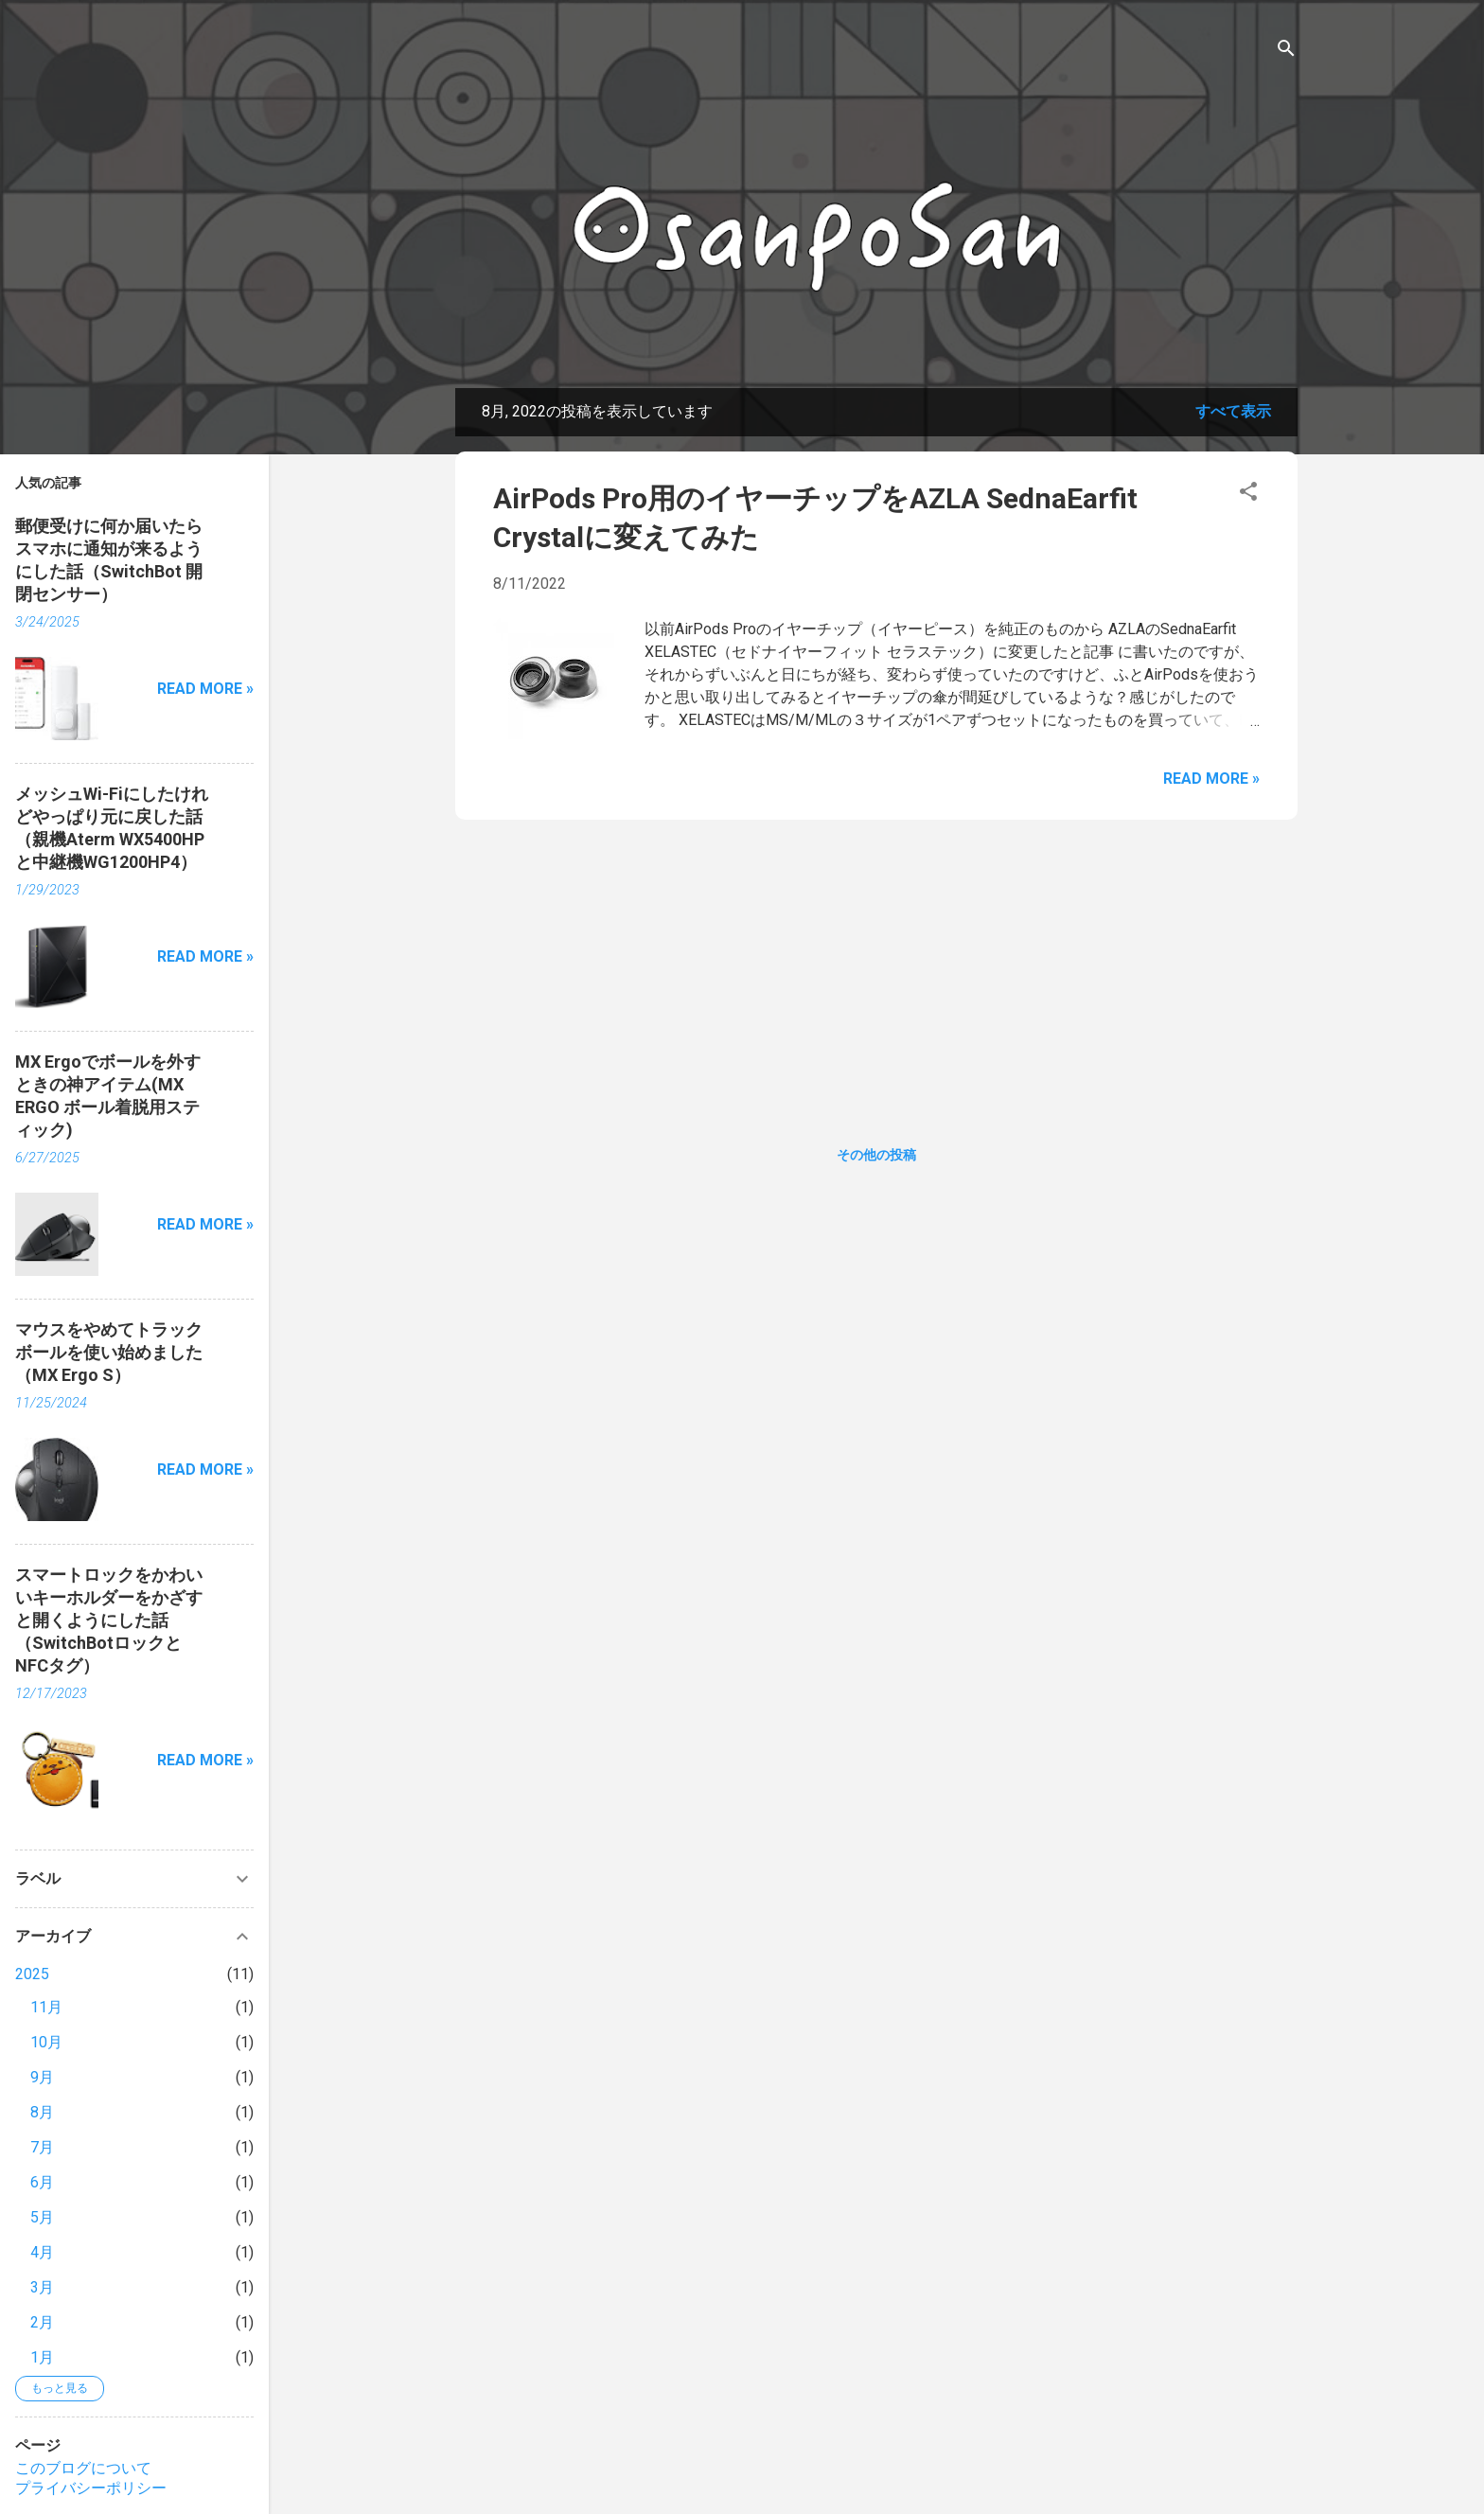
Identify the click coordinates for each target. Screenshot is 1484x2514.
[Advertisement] (876, 967)
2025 (32, 1974)
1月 (42, 2357)
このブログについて (83, 2468)
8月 (42, 2112)
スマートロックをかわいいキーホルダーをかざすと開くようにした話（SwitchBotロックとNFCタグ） (109, 1620)
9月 (42, 2077)
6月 (42, 2182)
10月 (46, 2042)
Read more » (1211, 779)
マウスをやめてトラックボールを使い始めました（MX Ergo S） (109, 1352)
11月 (46, 2007)
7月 (42, 2147)
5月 (42, 2217)
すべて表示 (1233, 411)
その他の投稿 (876, 1154)
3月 (42, 2287)
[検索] (1286, 51)
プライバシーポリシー (91, 2488)
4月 (42, 2252)
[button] (1248, 494)
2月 (42, 2322)
